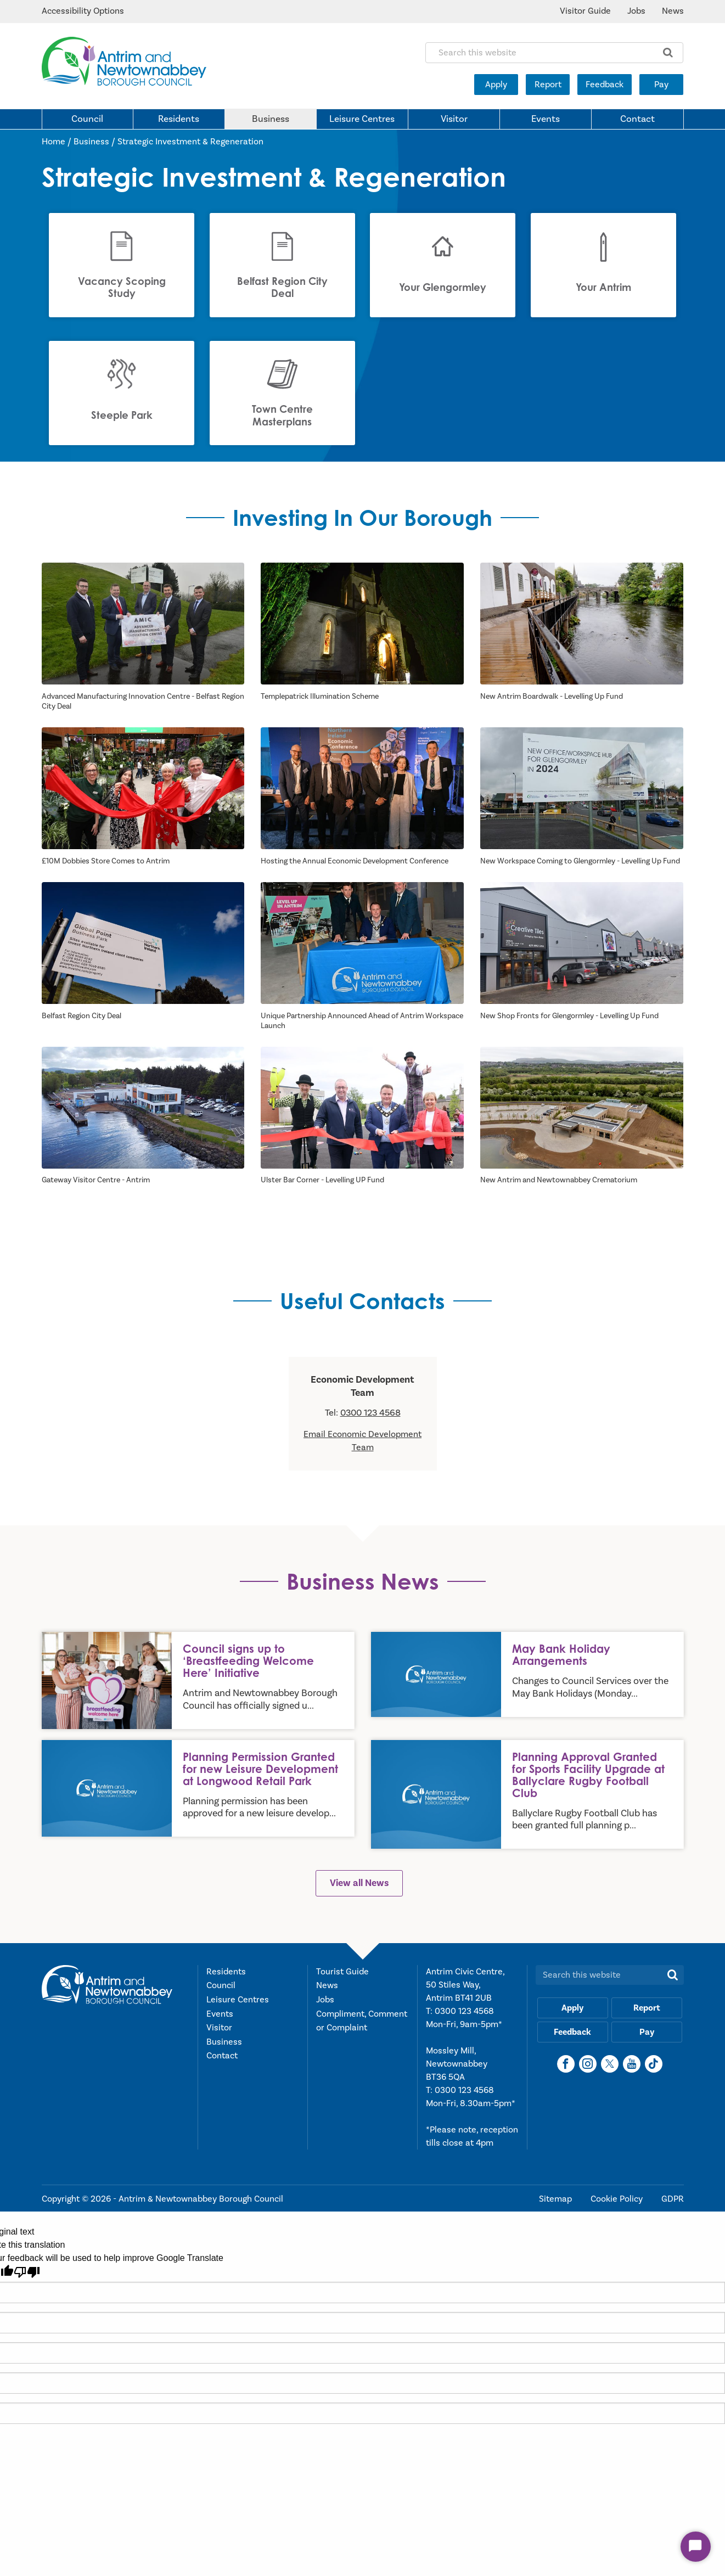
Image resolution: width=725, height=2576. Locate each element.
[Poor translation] (27, 2272)
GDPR (672, 2199)
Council (87, 119)
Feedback (604, 84)
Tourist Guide (342, 1972)
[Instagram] (588, 2064)
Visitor (454, 119)
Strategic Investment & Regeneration (190, 141)
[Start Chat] (696, 2547)
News (673, 10)
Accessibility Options (83, 10)
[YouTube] (631, 2064)
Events (545, 119)
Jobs (636, 10)
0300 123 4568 (370, 1413)
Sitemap (556, 2199)
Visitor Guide (585, 10)
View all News (359, 1883)
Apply (496, 84)
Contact (637, 119)
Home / (58, 141)
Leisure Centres (362, 119)
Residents (178, 119)
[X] (610, 2064)
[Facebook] (566, 2064)
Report (548, 84)
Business (270, 119)
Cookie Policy (618, 2199)
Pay (661, 84)
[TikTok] (653, 2064)
